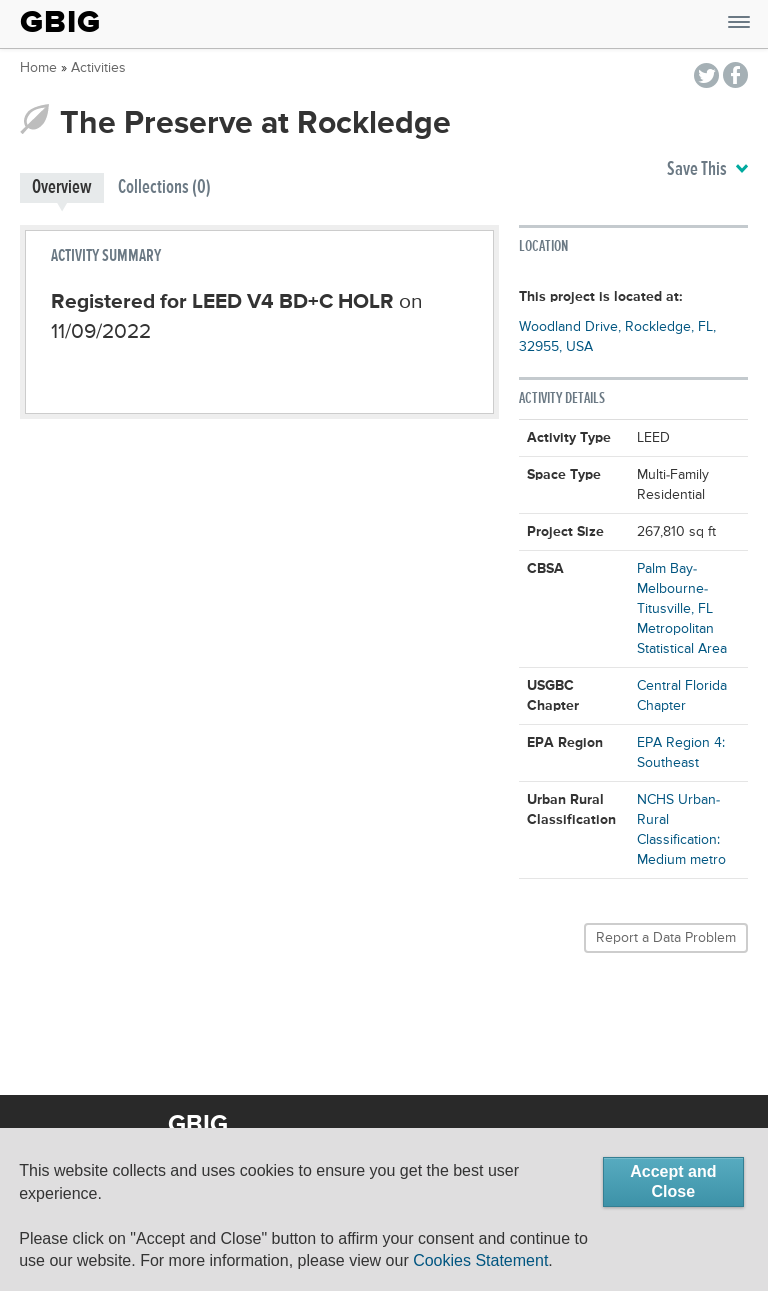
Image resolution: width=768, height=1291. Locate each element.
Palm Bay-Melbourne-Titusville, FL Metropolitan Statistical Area (682, 609)
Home (38, 68)
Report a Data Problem (666, 938)
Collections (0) (164, 187)
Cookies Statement (480, 1260)
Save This (707, 170)
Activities (98, 68)
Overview (62, 187)
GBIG (60, 22)
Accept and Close (673, 1181)
